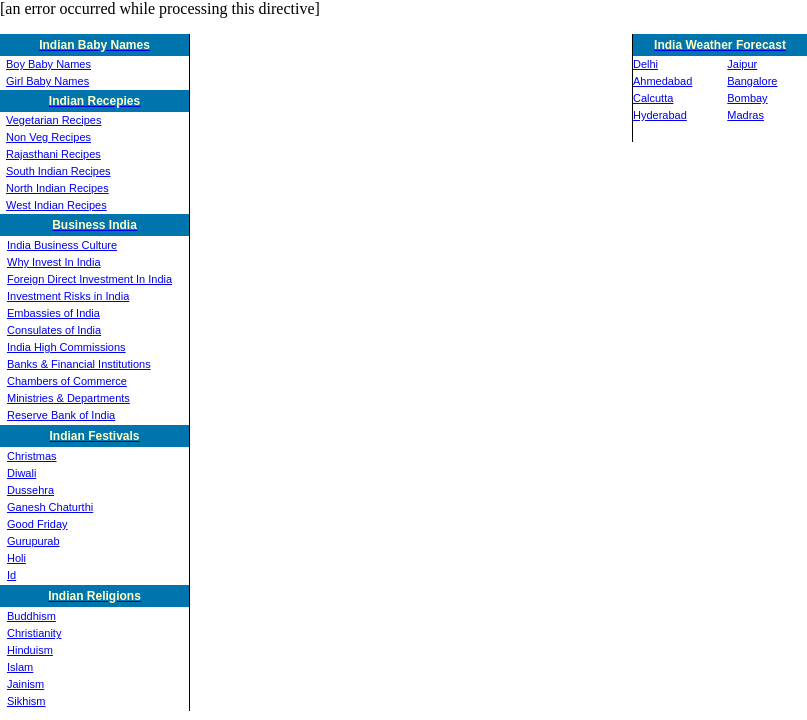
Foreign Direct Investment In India (89, 279)
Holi (16, 558)
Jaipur (742, 64)
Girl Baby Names (47, 81)
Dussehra (30, 490)
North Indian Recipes (57, 188)
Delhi (645, 64)
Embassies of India (53, 313)
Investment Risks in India (68, 296)
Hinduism (30, 650)
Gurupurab (33, 541)
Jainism (25, 684)
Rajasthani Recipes (53, 154)
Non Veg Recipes (48, 137)
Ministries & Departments (68, 398)
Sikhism (26, 701)
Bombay (747, 98)
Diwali (21, 473)
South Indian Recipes (58, 171)
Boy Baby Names (48, 64)
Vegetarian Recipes (53, 120)
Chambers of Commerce (67, 381)
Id (11, 575)
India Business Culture (62, 245)
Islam (20, 667)
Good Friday (37, 524)
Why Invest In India (54, 262)
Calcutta (653, 98)
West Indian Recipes (56, 205)
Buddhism (31, 616)
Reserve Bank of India (61, 415)
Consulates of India (54, 330)
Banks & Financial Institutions (79, 364)
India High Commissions (66, 347)
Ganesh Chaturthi (50, 507)
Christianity (34, 633)
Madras (745, 115)
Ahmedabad (662, 81)
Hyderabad (660, 115)
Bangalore (752, 81)
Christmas (32, 456)
